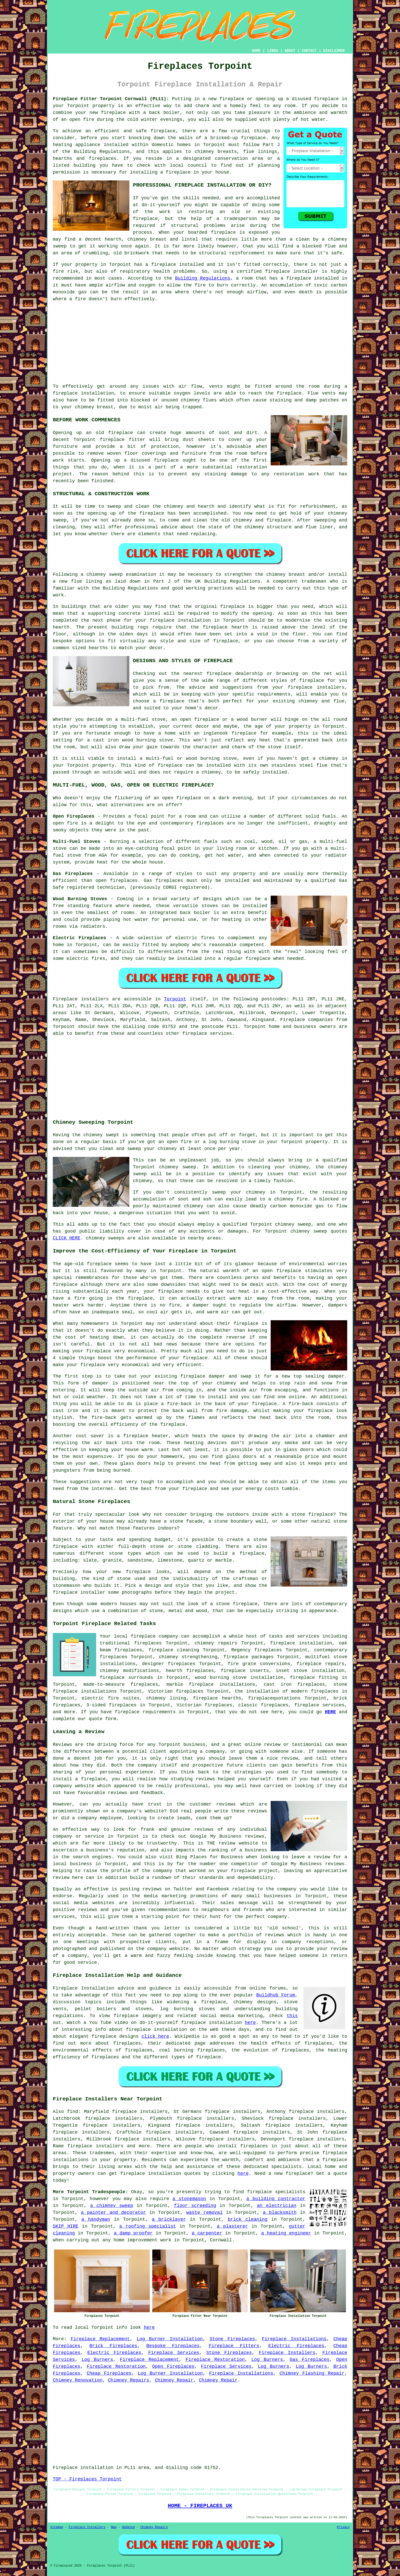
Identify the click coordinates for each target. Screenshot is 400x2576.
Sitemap (56, 2527)
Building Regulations (202, 278)
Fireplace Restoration (215, 2359)
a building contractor (275, 2198)
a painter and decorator (113, 2212)
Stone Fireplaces (232, 2339)
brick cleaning (247, 2219)
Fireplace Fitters (234, 2345)
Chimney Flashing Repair (312, 2373)
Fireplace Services (173, 2352)
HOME (256, 51)
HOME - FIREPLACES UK (200, 2506)
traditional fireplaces (131, 1643)
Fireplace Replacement (100, 2339)
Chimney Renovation (77, 2380)
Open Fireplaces (173, 2366)
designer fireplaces (168, 1663)
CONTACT (309, 51)
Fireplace (65, 999)
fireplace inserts (245, 1670)
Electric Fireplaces (296, 2345)
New (114, 2527)
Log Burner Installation (170, 2339)
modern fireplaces (314, 1691)
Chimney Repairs (128, 2380)
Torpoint (175, 999)
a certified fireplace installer (274, 271)
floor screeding (195, 2205)
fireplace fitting (314, 1677)
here (250, 2022)
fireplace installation (83, 393)
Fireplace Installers (287, 2352)
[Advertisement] (200, 342)
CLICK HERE (66, 1238)
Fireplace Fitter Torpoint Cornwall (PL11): (111, 98)
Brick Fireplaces (113, 2345)
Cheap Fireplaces (109, 2373)
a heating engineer (286, 2233)
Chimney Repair (174, 2380)
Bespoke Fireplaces (173, 2345)
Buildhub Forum (275, 1995)
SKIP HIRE (65, 2226)
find (72, 2111)
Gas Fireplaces (309, 2359)
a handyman (95, 2219)
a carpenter (207, 2233)
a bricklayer (169, 2219)
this (292, 2015)
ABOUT (290, 51)
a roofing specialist (147, 2226)
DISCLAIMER (334, 51)
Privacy (343, 2527)
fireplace (326, 98)
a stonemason (189, 2198)
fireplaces (102, 158)
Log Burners (97, 2359)
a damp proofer (133, 2233)
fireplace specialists (276, 2191)
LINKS (272, 51)
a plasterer (232, 2226)
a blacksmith (280, 2212)
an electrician (276, 2205)
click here (155, 2036)
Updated (128, 2527)
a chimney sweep (111, 2205)
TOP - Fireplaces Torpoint (87, 2479)
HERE (330, 1712)
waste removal (204, 2212)
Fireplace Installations (294, 2339)
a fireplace (332, 2159)
